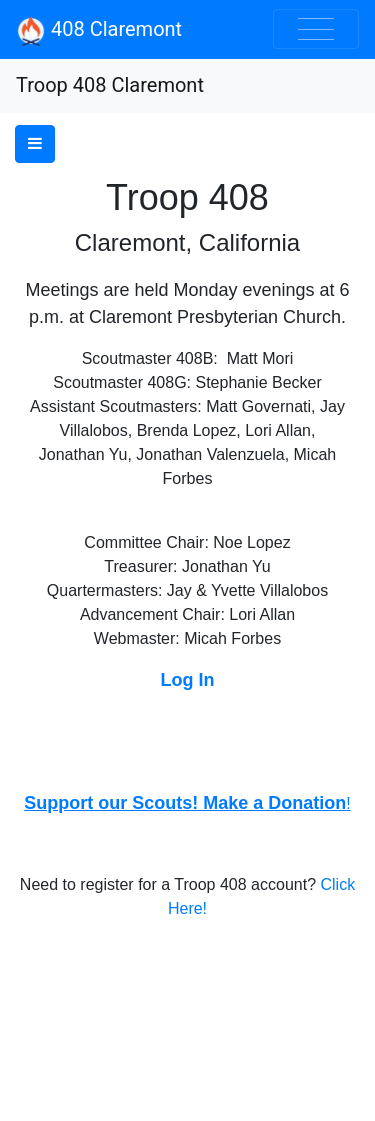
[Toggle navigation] (316, 29)
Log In (188, 680)
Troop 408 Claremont (110, 85)
